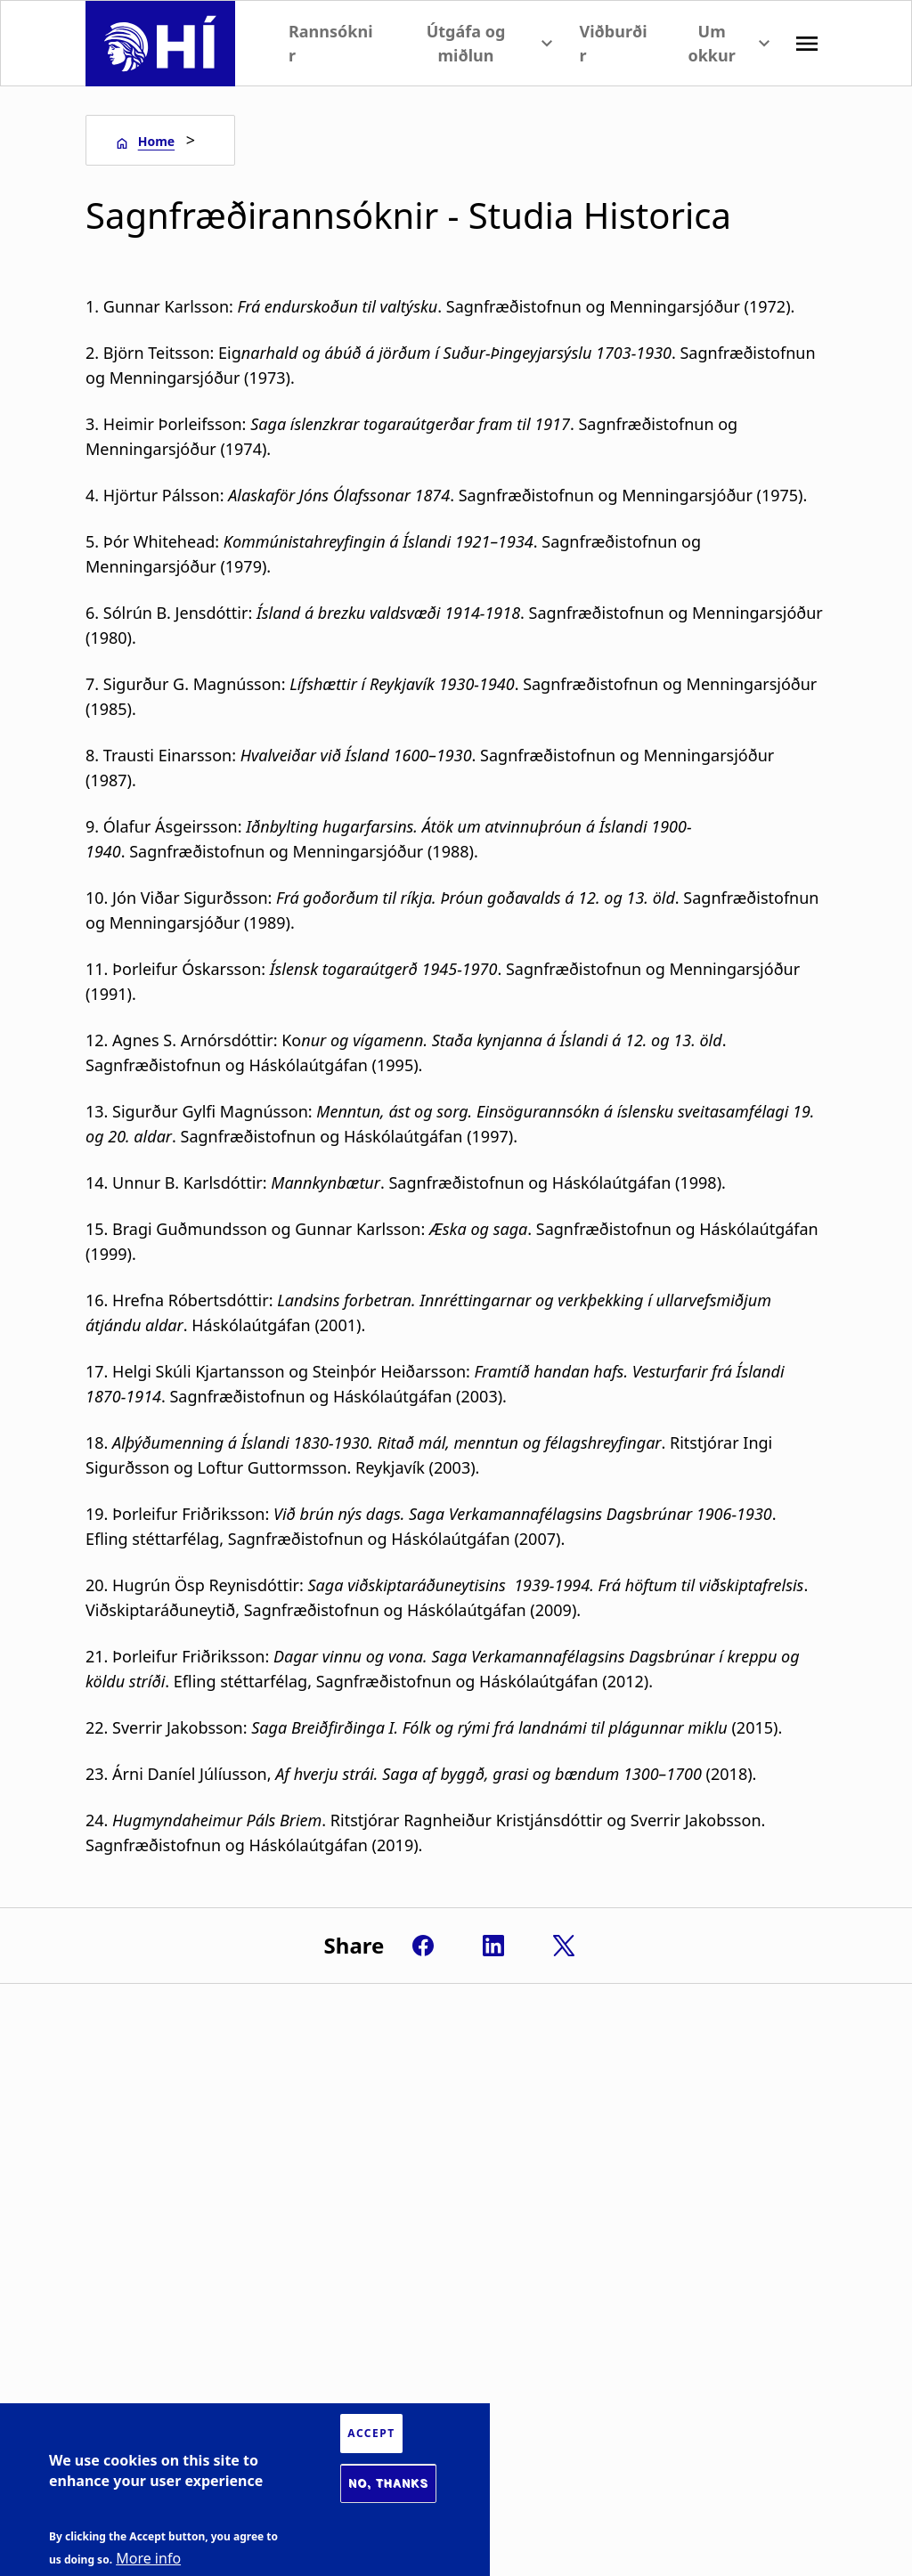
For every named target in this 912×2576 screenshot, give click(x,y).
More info (148, 2558)
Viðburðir (613, 43)
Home (156, 141)
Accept (371, 2433)
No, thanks (388, 2483)
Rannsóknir (331, 43)
